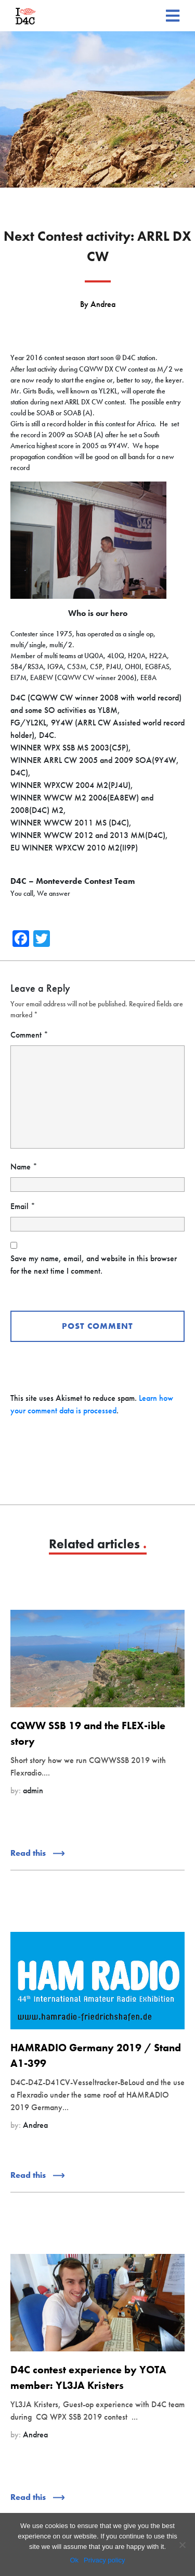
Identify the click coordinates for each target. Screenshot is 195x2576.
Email (22, 1206)
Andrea (102, 304)
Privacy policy (104, 2560)
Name (23, 1166)
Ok (74, 2560)
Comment (29, 1034)
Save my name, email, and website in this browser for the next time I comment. (93, 1264)
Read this (37, 1852)
